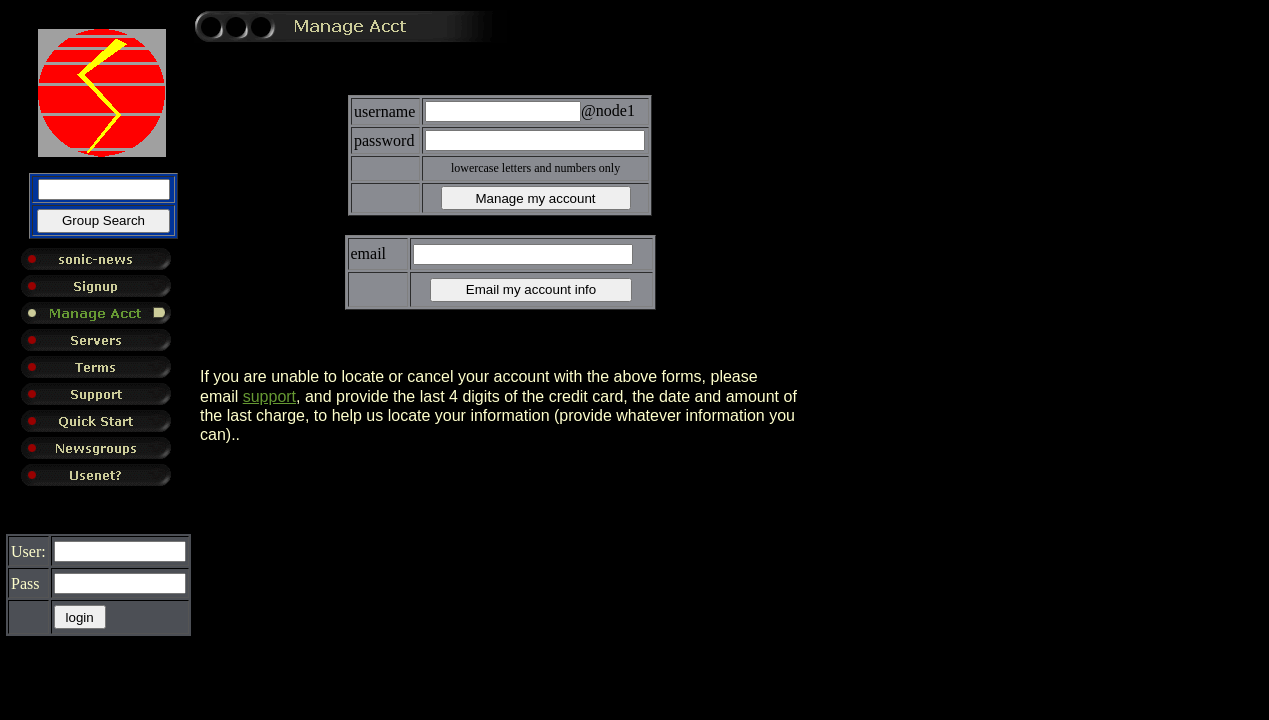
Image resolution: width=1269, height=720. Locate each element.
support (269, 396)
